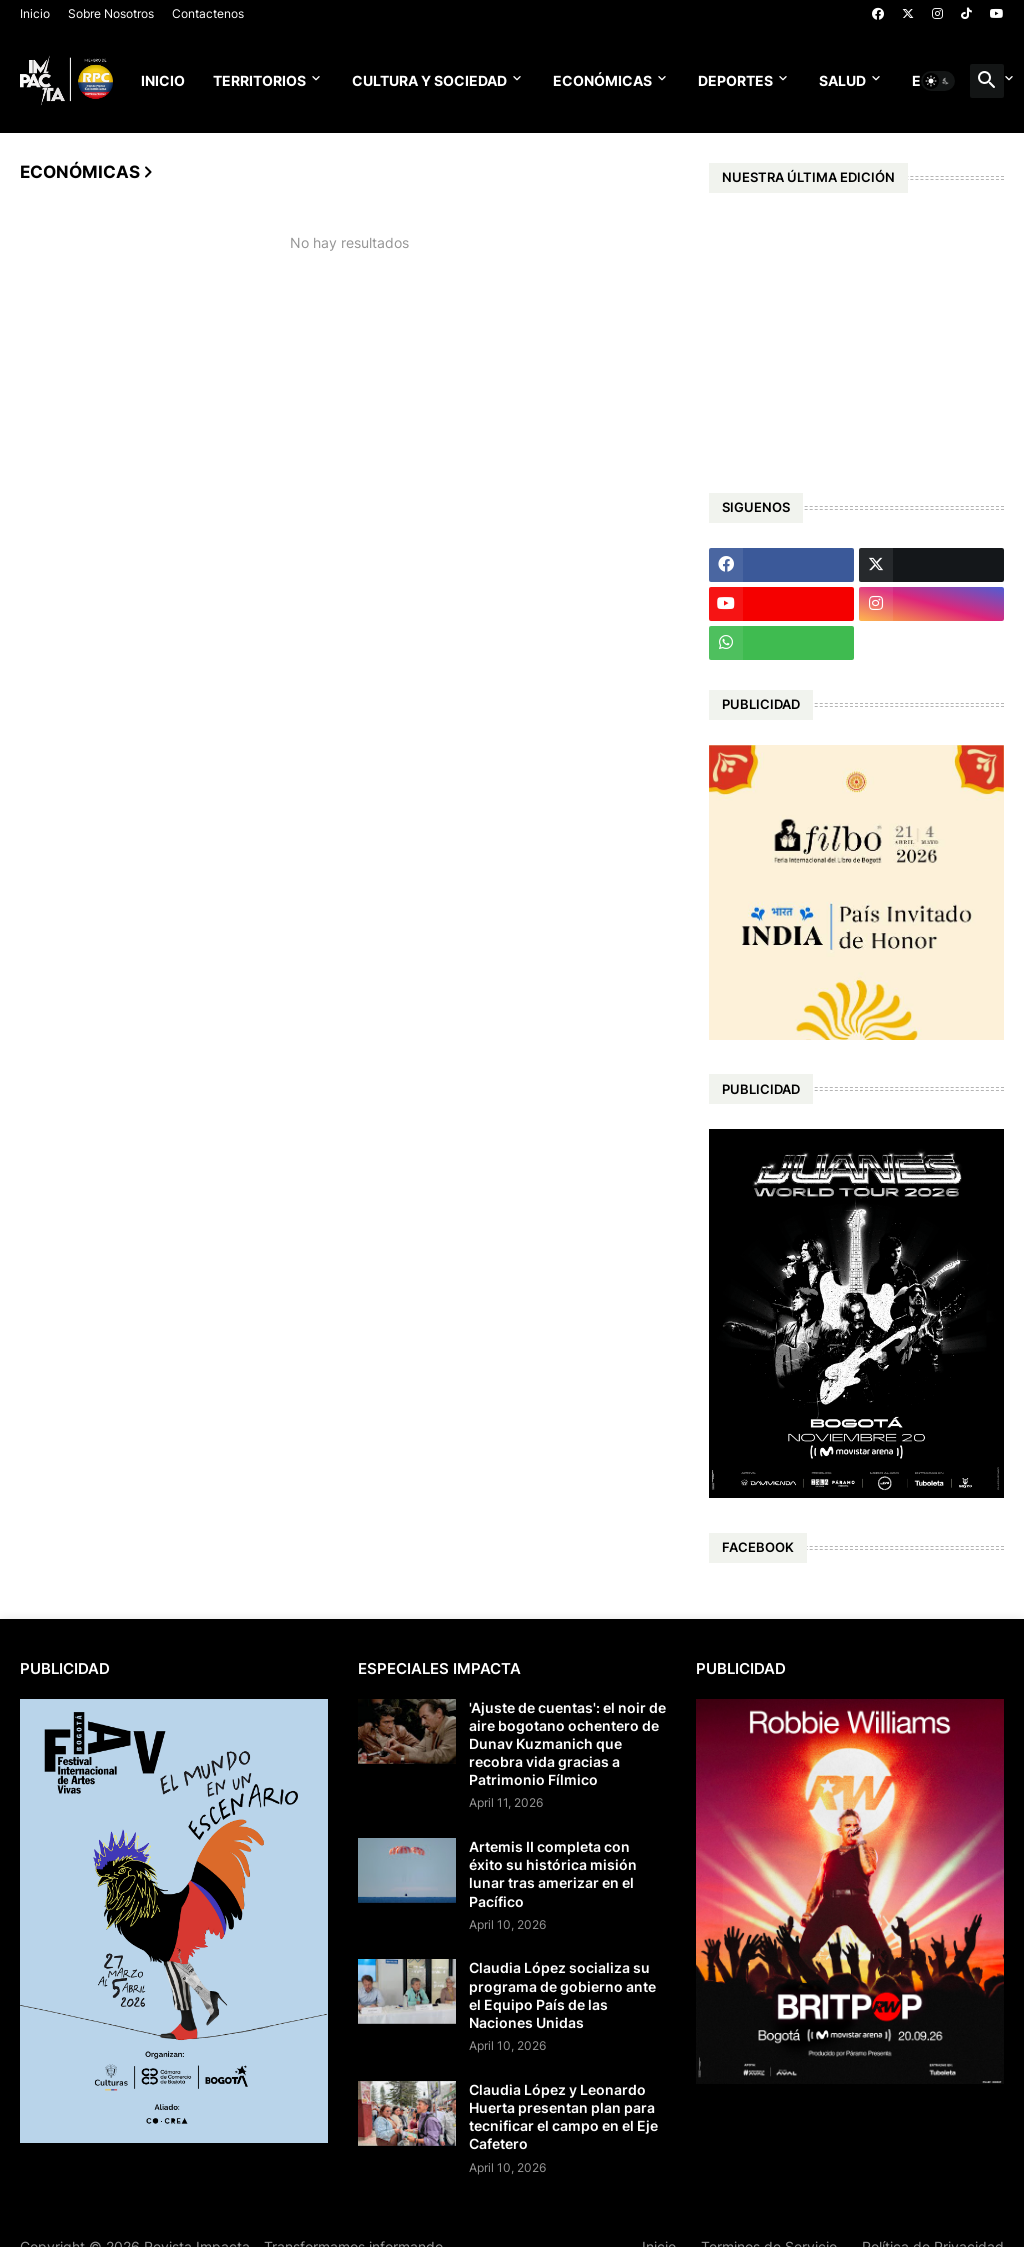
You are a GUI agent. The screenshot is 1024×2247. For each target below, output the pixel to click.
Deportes (735, 80)
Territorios (259, 80)
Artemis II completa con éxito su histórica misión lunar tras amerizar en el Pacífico (553, 1874)
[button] (938, 81)
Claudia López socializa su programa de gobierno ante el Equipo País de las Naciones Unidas (562, 1995)
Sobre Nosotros (111, 13)
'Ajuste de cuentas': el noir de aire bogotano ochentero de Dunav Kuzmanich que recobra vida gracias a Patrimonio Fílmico (567, 1744)
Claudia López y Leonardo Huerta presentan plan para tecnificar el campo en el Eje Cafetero (563, 2117)
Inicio (35, 13)
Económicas (602, 80)
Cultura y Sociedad (429, 80)
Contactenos (208, 13)
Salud (842, 80)
